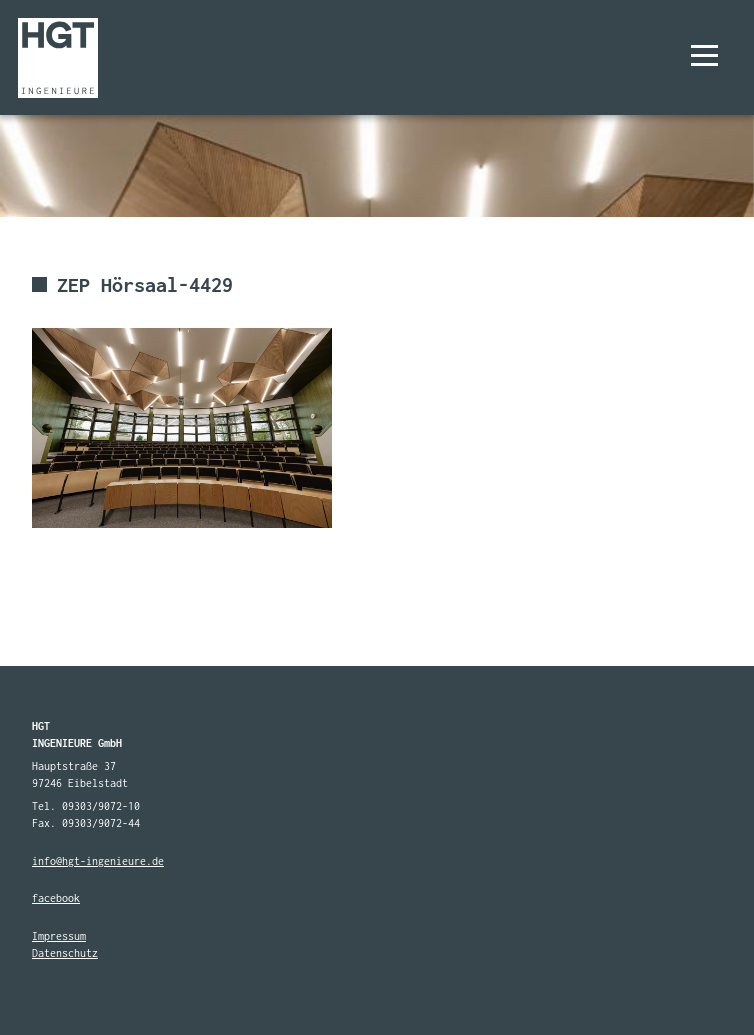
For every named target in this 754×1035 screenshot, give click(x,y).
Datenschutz (65, 953)
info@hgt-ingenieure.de (98, 861)
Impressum (59, 936)
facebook (56, 898)
